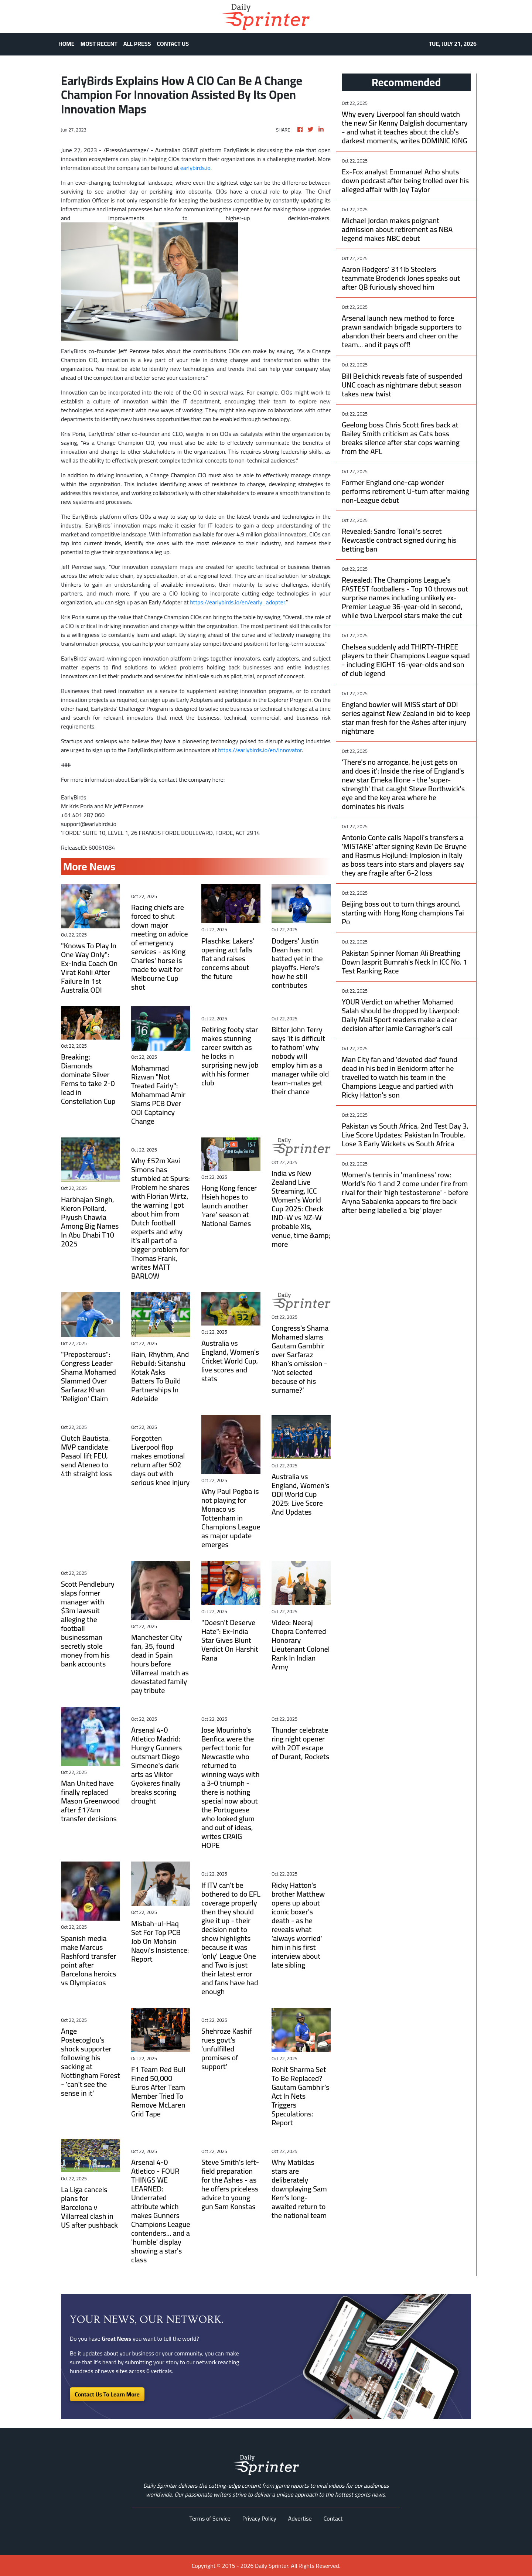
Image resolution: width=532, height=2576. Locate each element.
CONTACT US (173, 43)
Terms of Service (210, 2518)
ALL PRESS (137, 43)
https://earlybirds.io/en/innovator (260, 749)
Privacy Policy (259, 2518)
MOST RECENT (99, 43)
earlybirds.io (195, 167)
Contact (333, 2518)
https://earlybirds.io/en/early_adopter (237, 602)
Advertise (300, 2518)
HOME (66, 43)
